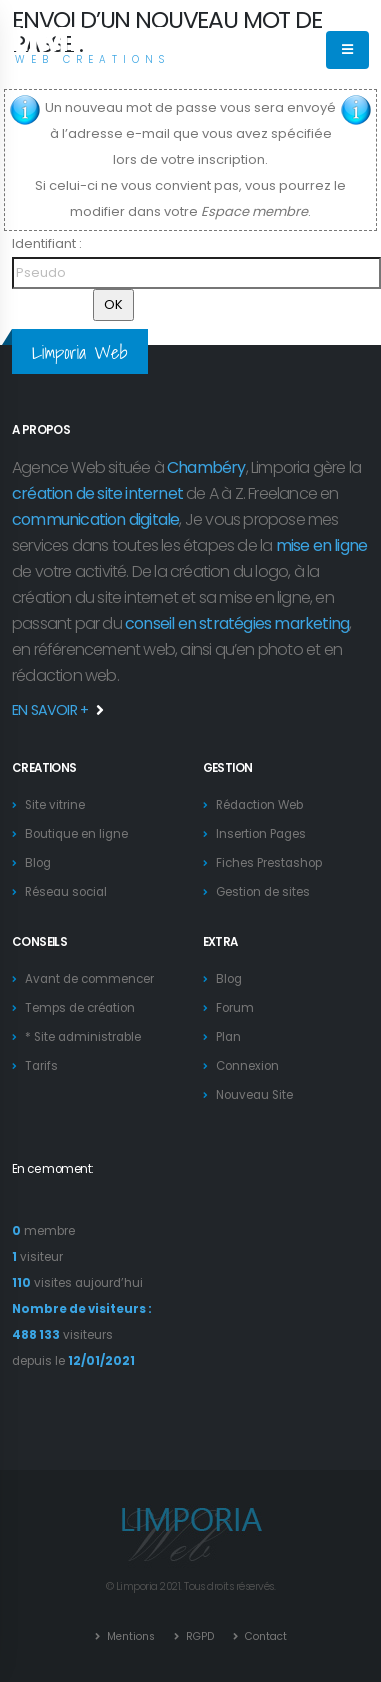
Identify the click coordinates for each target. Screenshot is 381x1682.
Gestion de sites (263, 892)
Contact (264, 1636)
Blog (38, 863)
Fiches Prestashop (269, 863)
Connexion (247, 1066)
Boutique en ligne (76, 834)
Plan (228, 1037)
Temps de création (80, 1008)
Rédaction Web (259, 805)
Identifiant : (47, 243)
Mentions (129, 1636)
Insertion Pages (261, 834)
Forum (235, 1008)
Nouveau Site (254, 1095)
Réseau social (66, 892)
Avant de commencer (89, 979)
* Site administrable (83, 1037)
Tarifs (41, 1066)
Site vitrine (55, 805)
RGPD (198, 1636)
